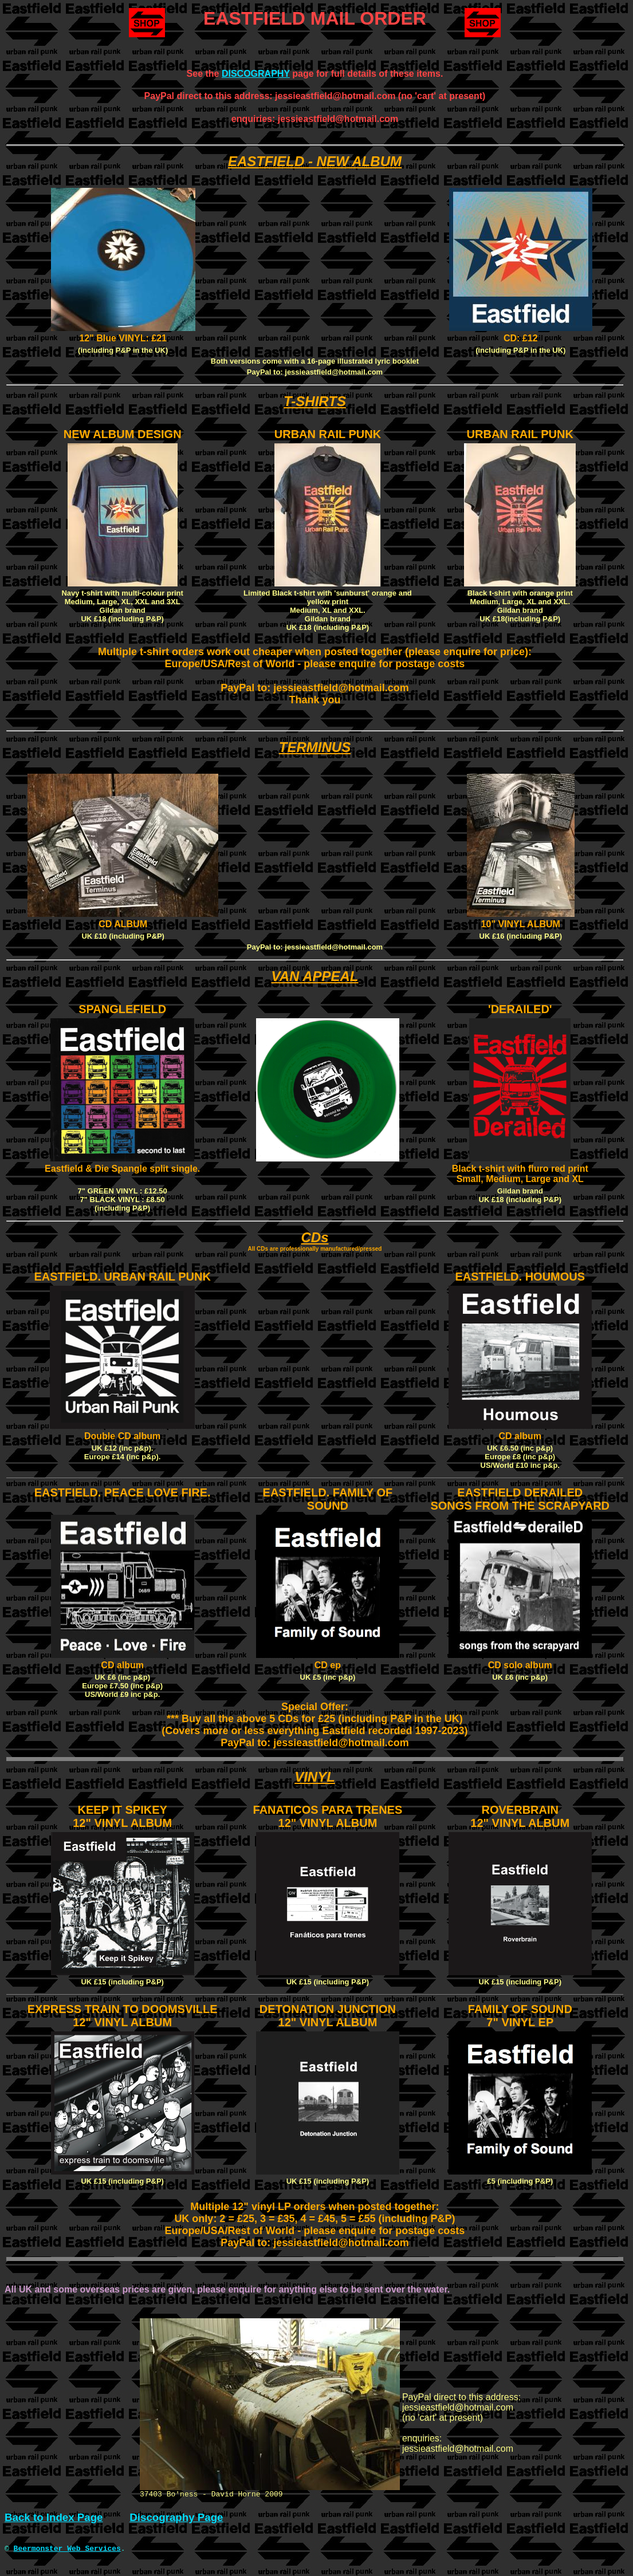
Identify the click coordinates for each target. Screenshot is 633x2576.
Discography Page (176, 2519)
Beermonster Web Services (67, 2551)
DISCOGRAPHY (256, 73)
